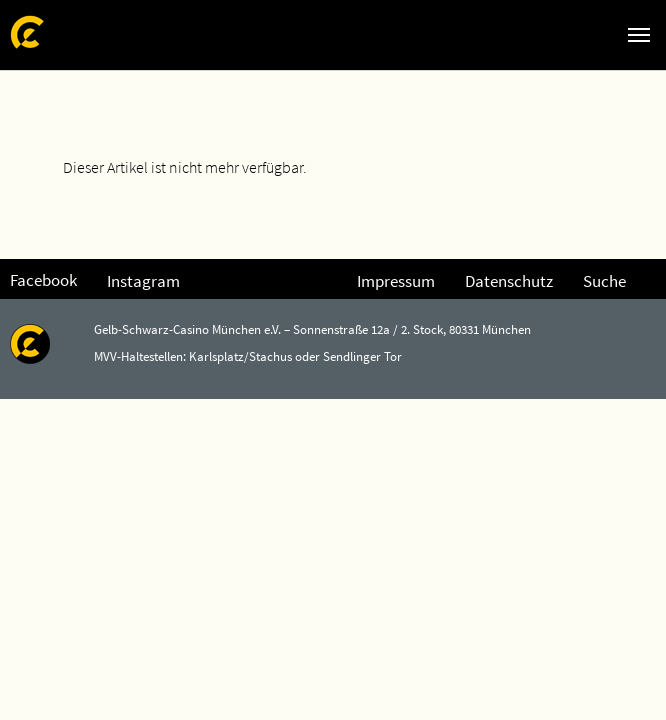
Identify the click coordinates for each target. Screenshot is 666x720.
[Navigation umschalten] (639, 35)
